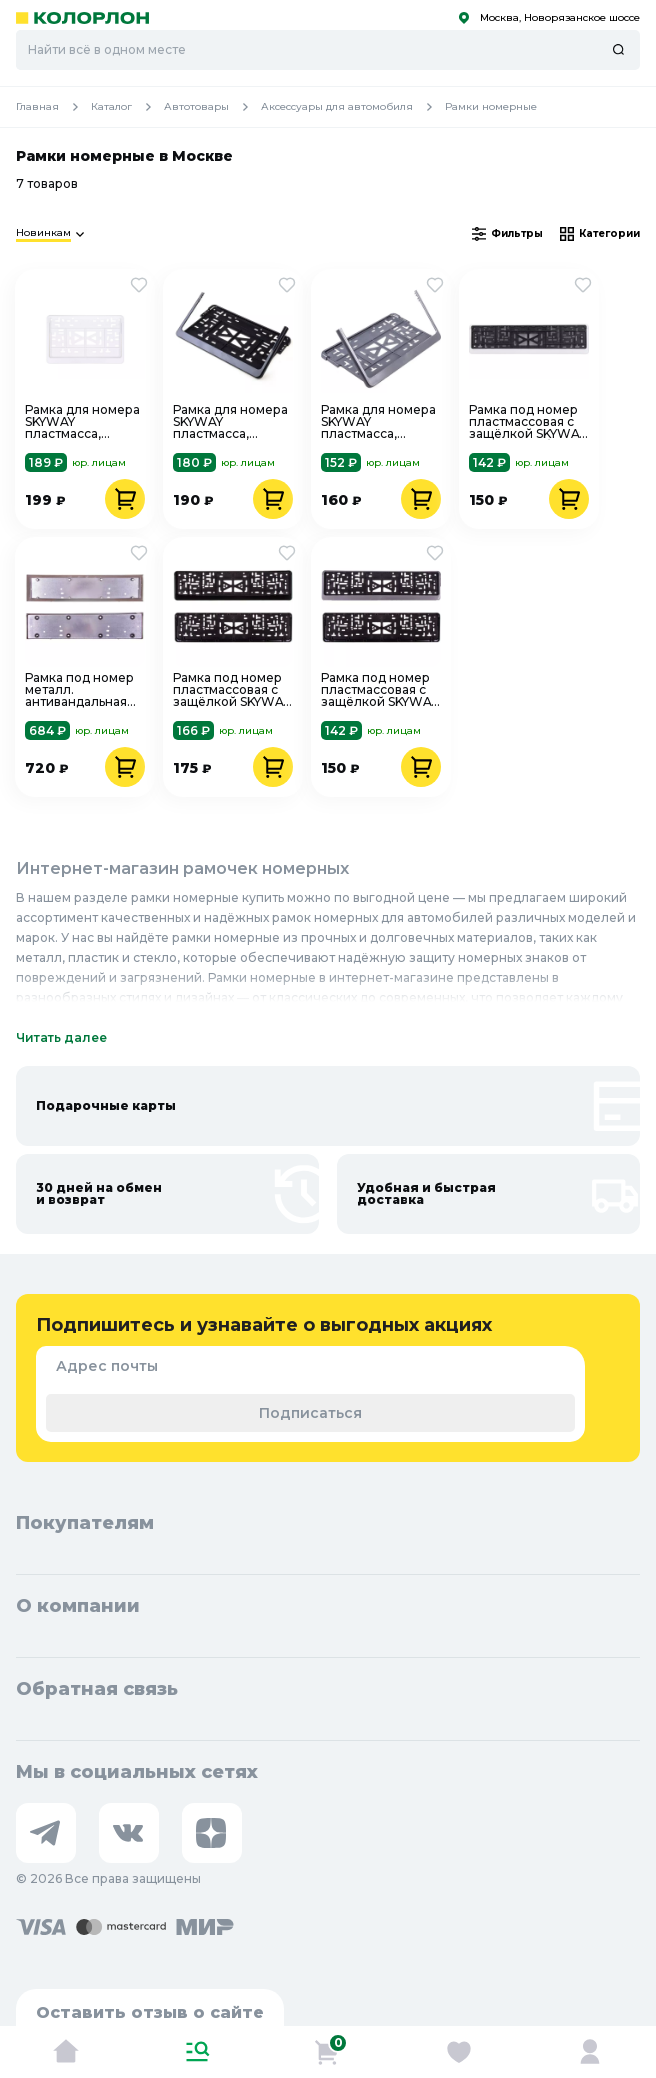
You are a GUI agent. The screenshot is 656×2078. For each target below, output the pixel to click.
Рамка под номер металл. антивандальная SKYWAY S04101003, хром (79, 690)
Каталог (127, 107)
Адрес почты (107, 1366)
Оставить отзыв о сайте (150, 2012)
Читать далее (61, 1037)
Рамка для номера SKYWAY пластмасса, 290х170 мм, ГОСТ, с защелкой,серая (378, 422)
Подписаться (310, 1413)
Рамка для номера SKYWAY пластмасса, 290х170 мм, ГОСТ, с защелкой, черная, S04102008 (230, 422)
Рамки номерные (491, 106)
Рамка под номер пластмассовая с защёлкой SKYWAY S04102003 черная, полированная (231, 690)
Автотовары (212, 107)
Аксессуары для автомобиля (353, 107)
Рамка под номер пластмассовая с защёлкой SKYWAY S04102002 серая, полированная (379, 690)
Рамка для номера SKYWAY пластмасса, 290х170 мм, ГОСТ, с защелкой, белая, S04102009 (83, 422)
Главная (53, 107)
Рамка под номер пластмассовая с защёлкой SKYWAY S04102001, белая (527, 422)
